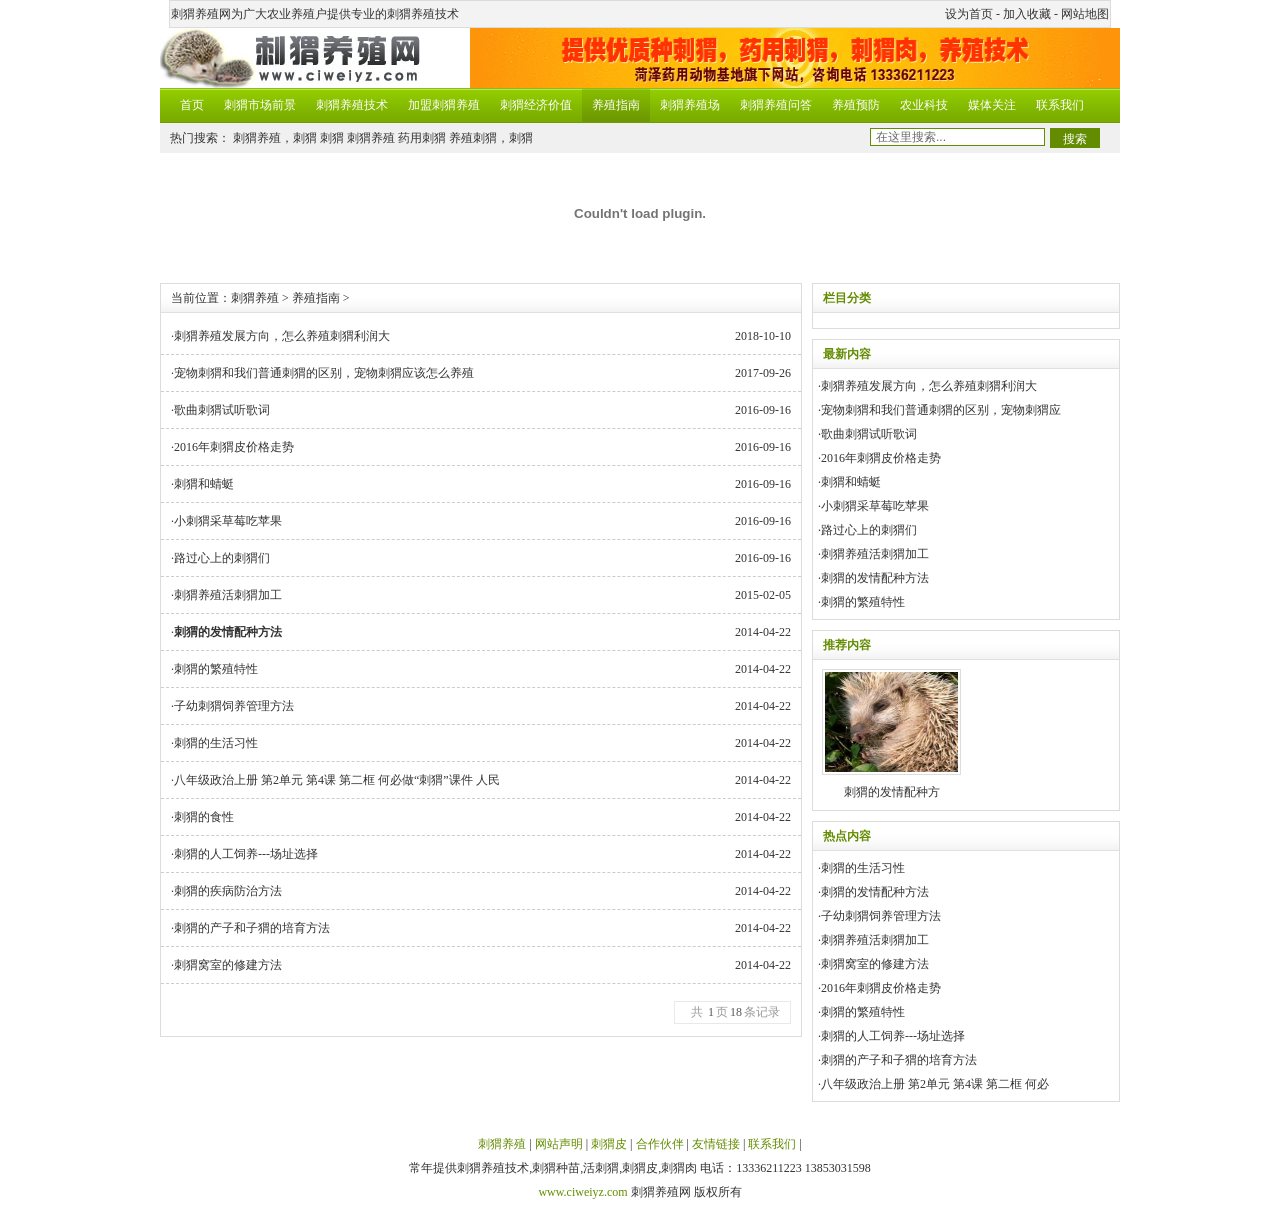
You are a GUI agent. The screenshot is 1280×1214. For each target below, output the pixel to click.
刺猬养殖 (371, 138)
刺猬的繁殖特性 (216, 669)
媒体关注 (992, 105)
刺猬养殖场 (690, 105)
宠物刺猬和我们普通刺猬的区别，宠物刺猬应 (941, 410)
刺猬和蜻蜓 (204, 484)
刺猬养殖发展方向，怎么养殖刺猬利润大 (282, 336)
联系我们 (1060, 105)
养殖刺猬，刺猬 (491, 138)
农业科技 (924, 105)
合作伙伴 (660, 1144)
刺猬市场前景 (260, 105)
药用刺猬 (422, 138)
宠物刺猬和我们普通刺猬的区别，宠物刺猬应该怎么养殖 (324, 373)
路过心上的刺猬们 (222, 558)
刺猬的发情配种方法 (875, 578)
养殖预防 (856, 105)
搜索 (1075, 139)
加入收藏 (1027, 14)
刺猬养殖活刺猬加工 (228, 595)
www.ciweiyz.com (582, 1192)
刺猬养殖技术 (352, 105)
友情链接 (716, 1144)
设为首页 (969, 14)
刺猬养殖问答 (776, 105)
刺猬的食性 (204, 817)
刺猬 (332, 138)
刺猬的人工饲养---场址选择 (246, 854)
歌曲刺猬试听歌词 (222, 410)
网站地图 (1085, 14)
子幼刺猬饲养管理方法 (234, 706)
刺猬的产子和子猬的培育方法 (252, 928)
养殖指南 (616, 105)
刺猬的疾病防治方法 (228, 891)
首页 (192, 105)
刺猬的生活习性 (216, 743)
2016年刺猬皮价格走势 (234, 447)
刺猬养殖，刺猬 (275, 138)
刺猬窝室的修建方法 (228, 965)
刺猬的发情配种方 (891, 734)
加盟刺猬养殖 (444, 105)
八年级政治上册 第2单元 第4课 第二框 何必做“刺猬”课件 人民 (337, 780)
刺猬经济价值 (536, 105)
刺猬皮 (609, 1144)
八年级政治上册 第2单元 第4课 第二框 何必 (935, 1084)
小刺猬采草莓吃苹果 (228, 521)
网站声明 (559, 1144)
